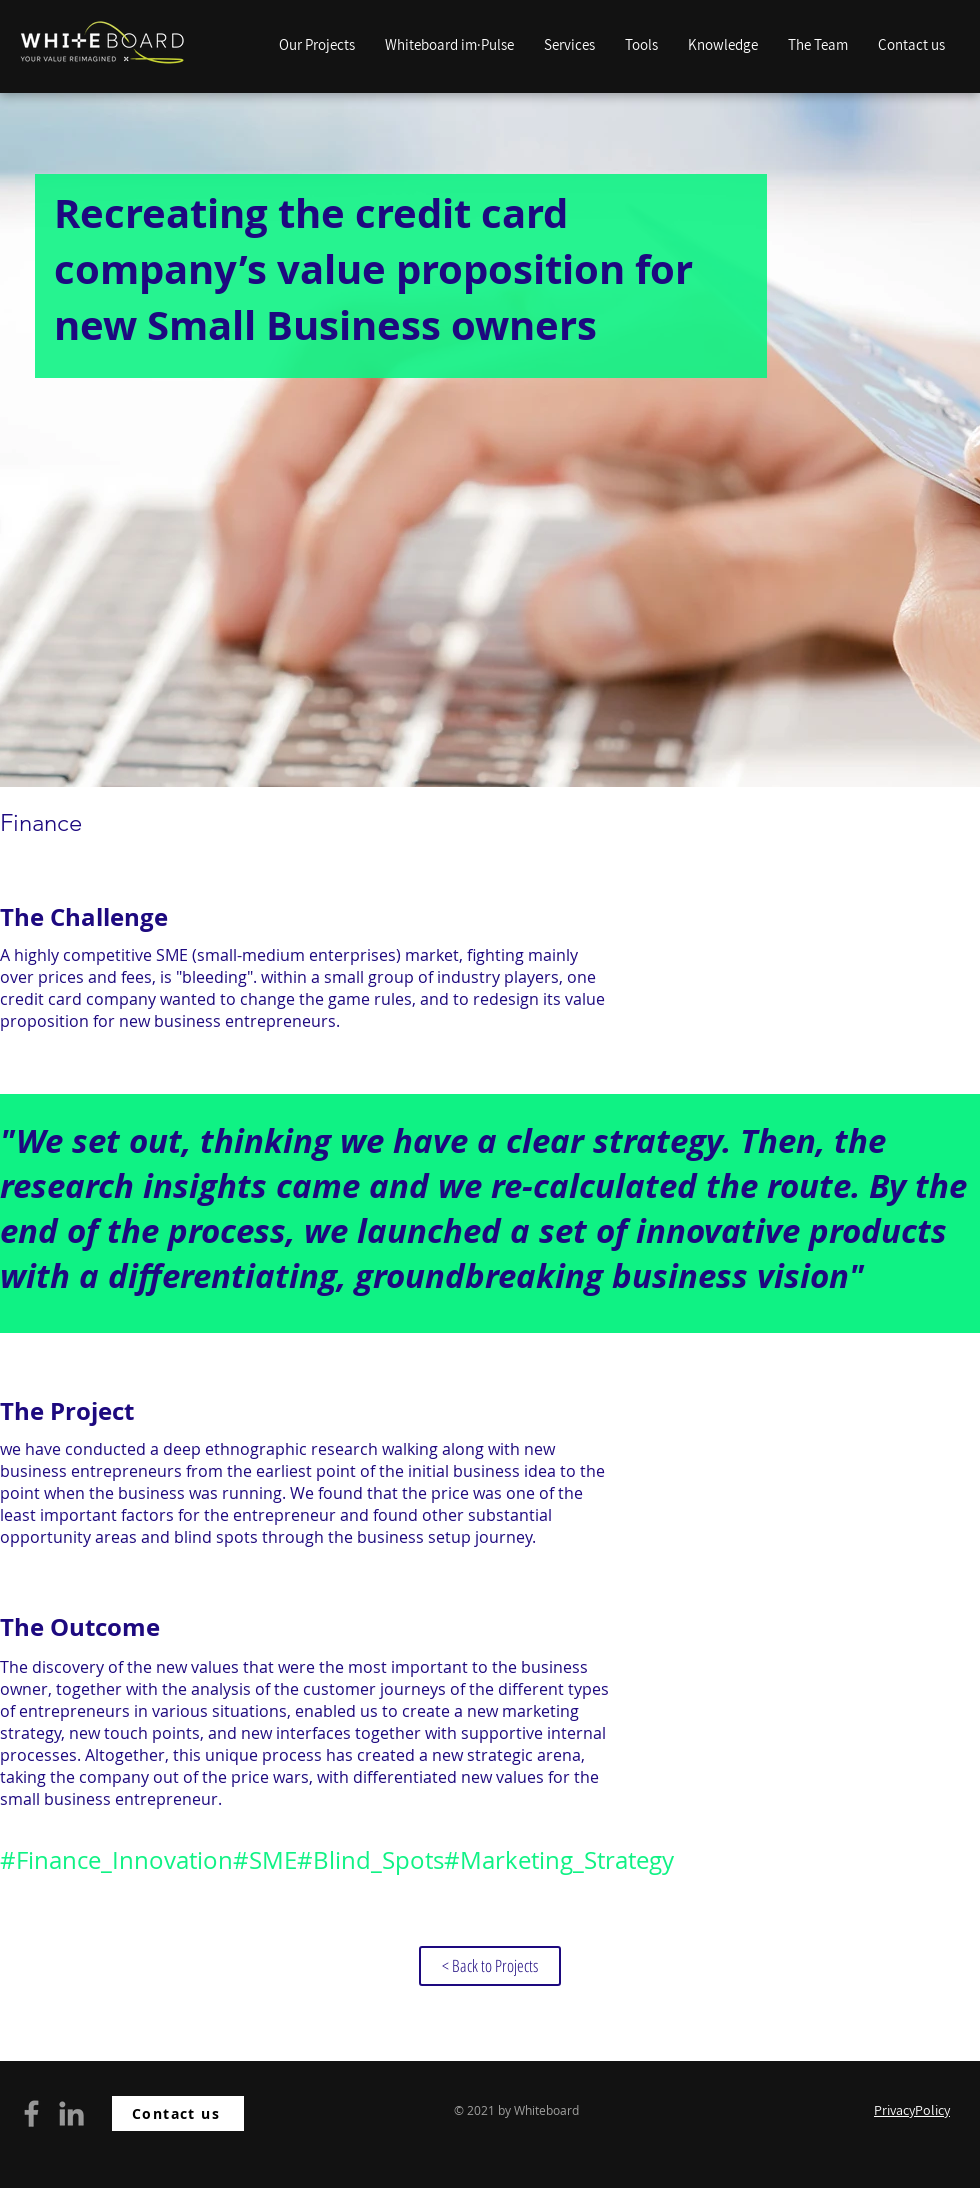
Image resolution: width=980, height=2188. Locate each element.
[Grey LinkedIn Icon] (71, 2113)
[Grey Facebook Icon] (31, 2113)
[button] (723, 45)
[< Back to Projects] (490, 1966)
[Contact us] (178, 2113)
